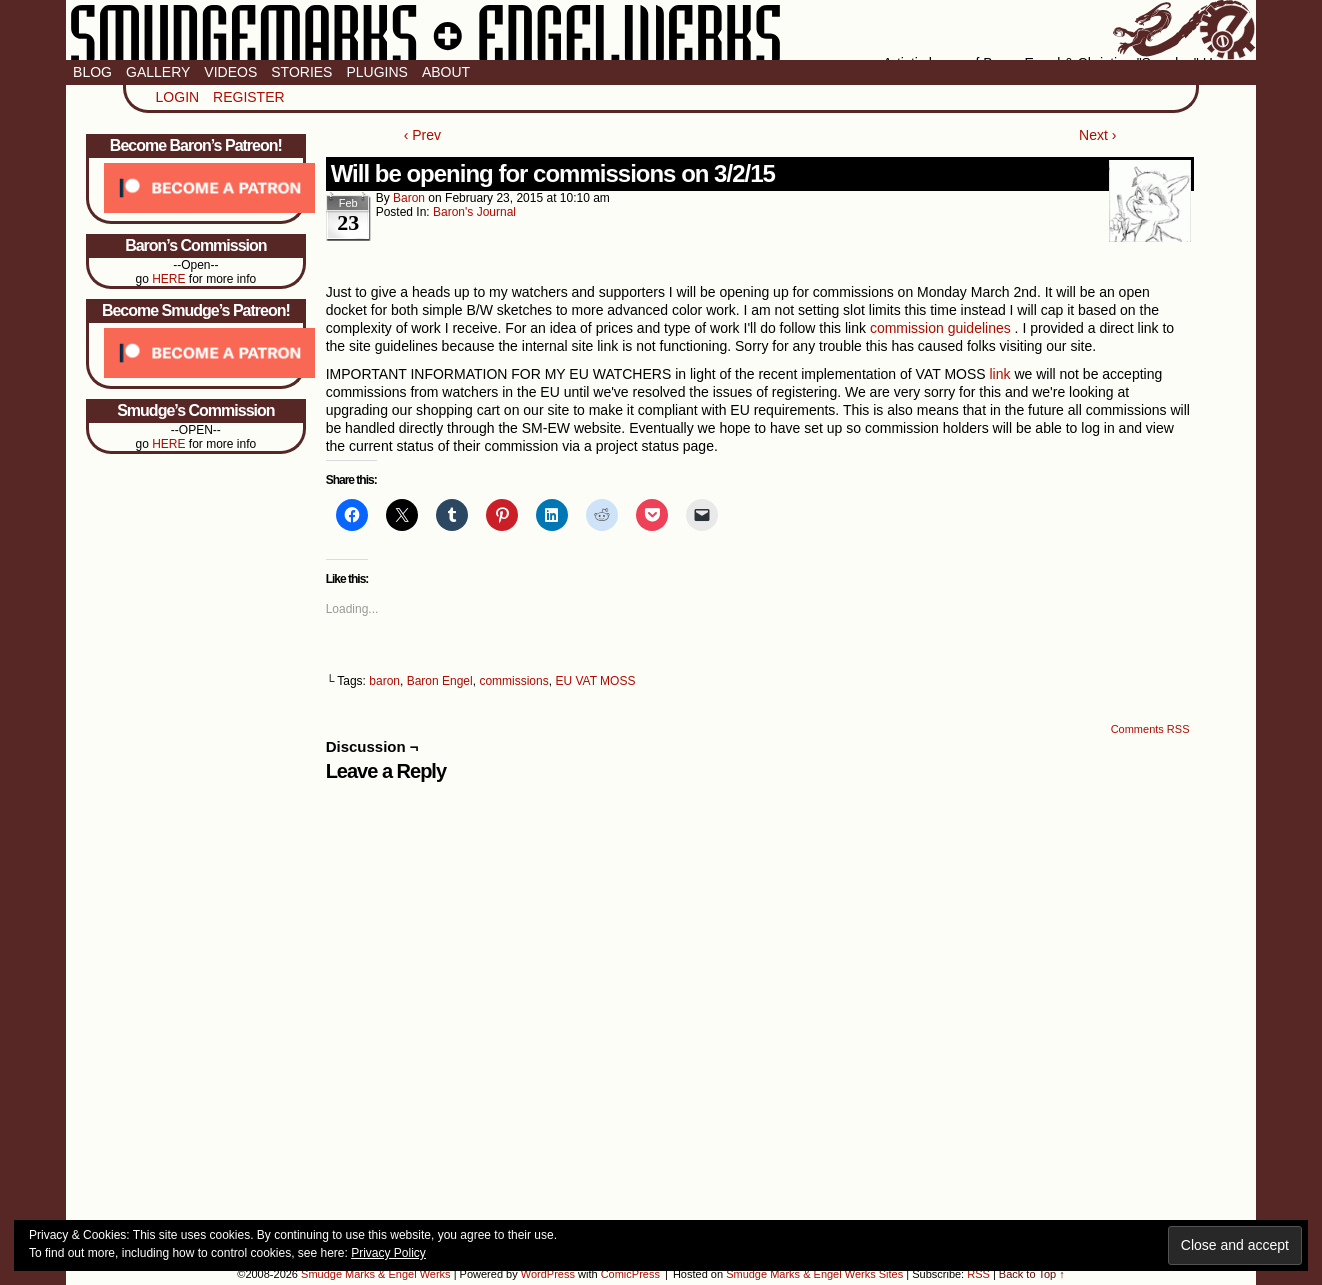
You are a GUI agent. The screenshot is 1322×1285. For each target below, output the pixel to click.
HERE (168, 279)
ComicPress (630, 1274)
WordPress (548, 1274)
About (446, 72)
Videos (230, 72)
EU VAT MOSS (595, 681)
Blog (92, 72)
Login (178, 97)
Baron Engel (440, 681)
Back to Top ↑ (1032, 1274)
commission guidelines (940, 328)
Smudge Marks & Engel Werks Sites (814, 1274)
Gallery (158, 72)
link (1000, 374)
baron (409, 198)
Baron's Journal (474, 212)
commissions (513, 681)
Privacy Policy (388, 1253)
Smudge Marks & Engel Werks (661, 30)
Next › (1097, 135)
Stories (301, 72)
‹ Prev (422, 135)
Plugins (376, 72)
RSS (978, 1274)
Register (249, 97)
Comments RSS (1150, 729)
